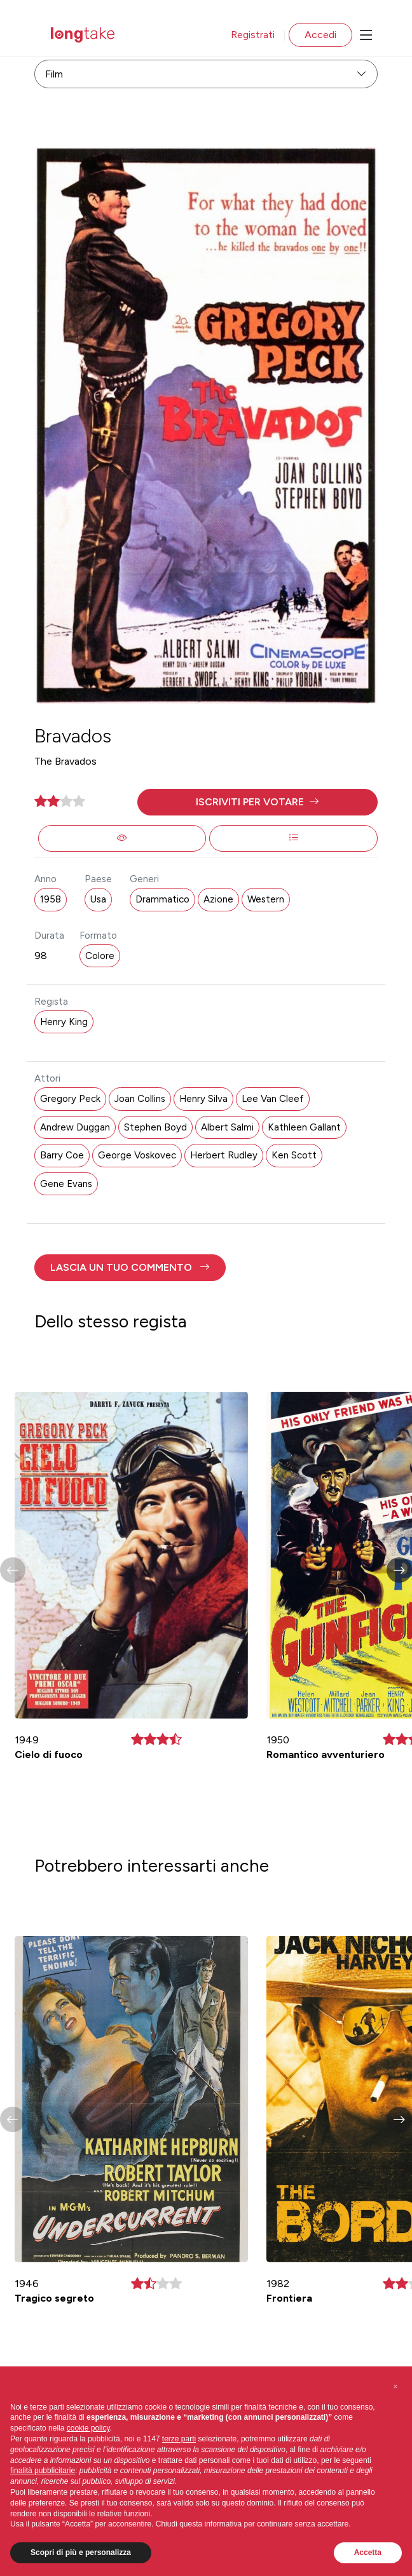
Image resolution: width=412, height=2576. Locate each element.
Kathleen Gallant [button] (304, 1127)
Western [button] (265, 899)
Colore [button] (99, 956)
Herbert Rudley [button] (224, 1155)
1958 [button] (50, 899)
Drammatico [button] (162, 899)
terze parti (179, 2438)
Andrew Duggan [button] (75, 1127)
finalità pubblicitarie (42, 2470)
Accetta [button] (367, 2552)
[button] (257, 802)
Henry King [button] (64, 1022)
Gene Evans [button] (66, 1184)
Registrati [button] (253, 35)
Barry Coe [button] (62, 1155)
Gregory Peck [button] (70, 1098)
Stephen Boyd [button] (155, 1127)
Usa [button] (98, 899)
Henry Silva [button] (203, 1098)
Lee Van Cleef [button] (273, 1098)
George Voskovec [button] (137, 1155)
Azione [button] (218, 899)
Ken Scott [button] (294, 1155)
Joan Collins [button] (139, 1098)
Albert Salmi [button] (227, 1127)
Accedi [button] (320, 35)
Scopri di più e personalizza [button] (81, 2552)
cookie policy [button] (88, 2428)
